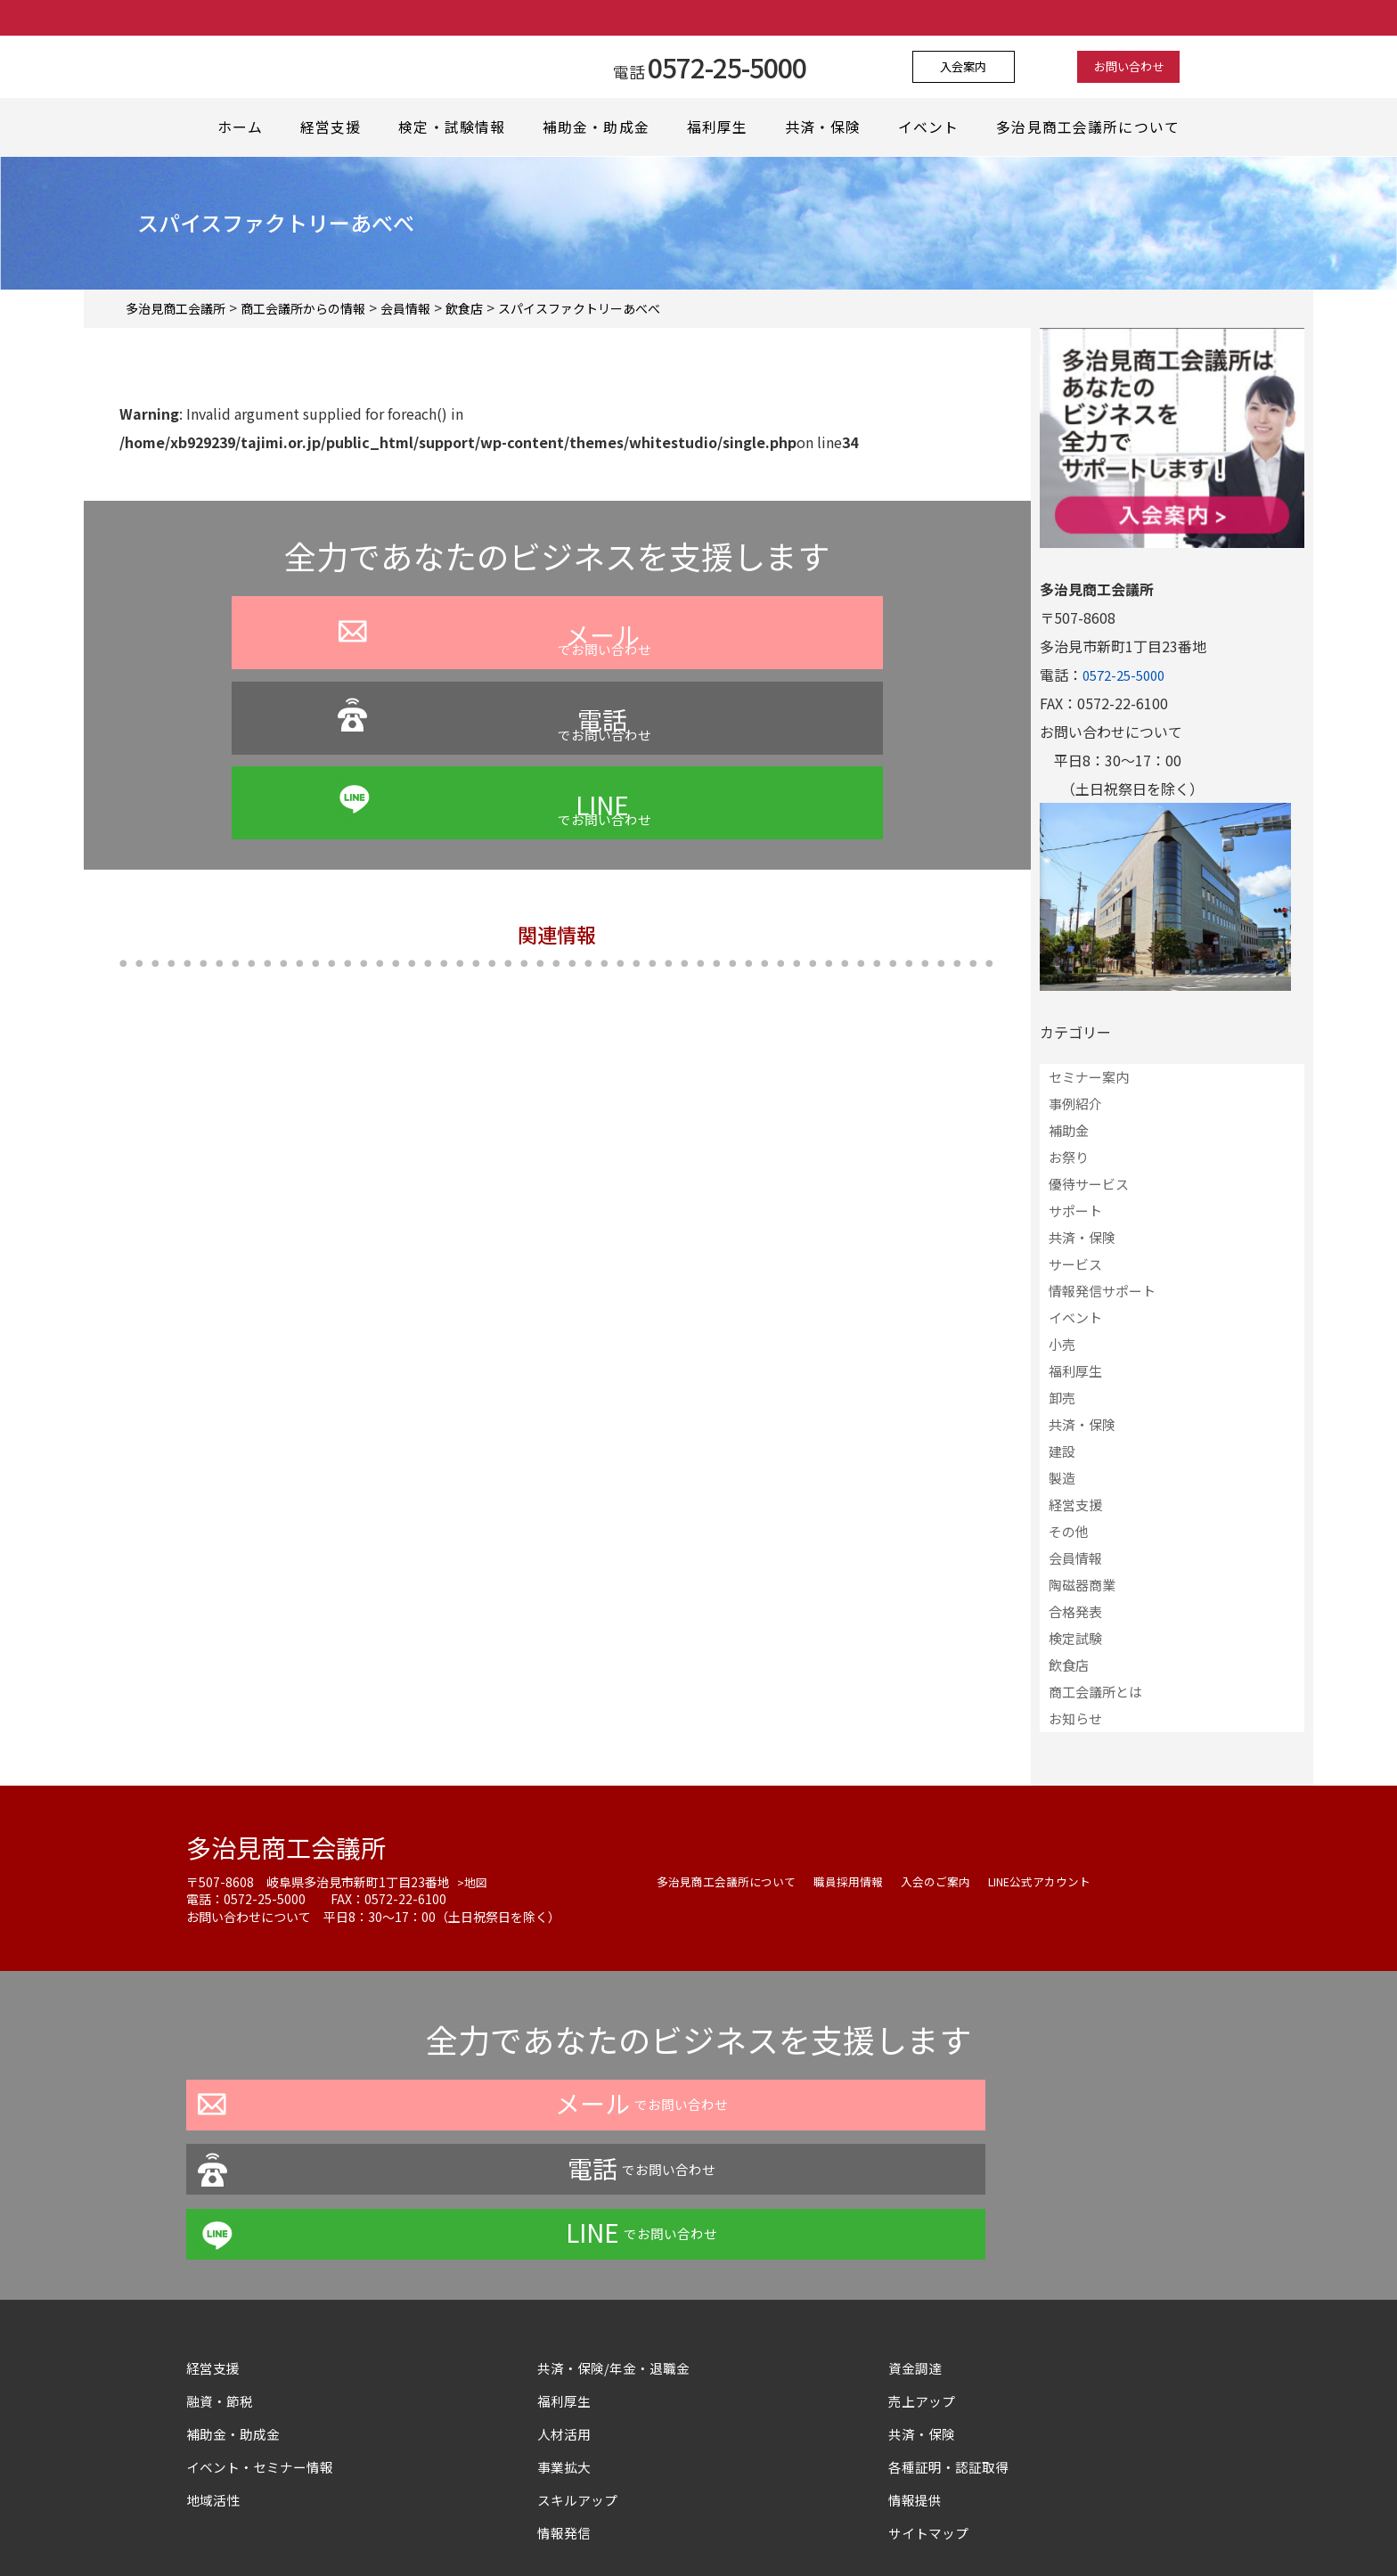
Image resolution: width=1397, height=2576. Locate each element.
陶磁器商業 (1082, 1584)
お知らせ (1075, 1718)
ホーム (238, 127)
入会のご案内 (954, 1881)
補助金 (1069, 1130)
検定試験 (1075, 1638)
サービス (1075, 1264)
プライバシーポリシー (546, 2526)
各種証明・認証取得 (952, 2337)
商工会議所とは (1095, 1691)
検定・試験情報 (454, 127)
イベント (936, 127)
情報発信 (565, 2403)
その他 (1069, 1531)
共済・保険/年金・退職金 (618, 2238)
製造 (1062, 1477)
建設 (1062, 1451)
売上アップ (924, 2271)
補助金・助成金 (598, 127)
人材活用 (565, 2304)
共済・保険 (828, 127)
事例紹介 (1075, 1103)
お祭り (1069, 1157)
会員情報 (1075, 1558)
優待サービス (1089, 1183)
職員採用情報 (861, 1881)
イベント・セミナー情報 (264, 2337)
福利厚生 (720, 127)
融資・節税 (221, 2271)
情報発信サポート (1102, 1290)
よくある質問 (672, 2526)
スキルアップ (587, 2370)
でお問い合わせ (348, 687)
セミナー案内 (1089, 1076)
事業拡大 (565, 2337)
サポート (1075, 1210)
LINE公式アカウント (1066, 1881)
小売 (1062, 1344)
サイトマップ (931, 2403)
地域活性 (214, 2370)
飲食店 (1069, 1665)
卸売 (1062, 1397)
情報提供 (916, 2370)
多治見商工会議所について (1094, 127)
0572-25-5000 (1127, 674)
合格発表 (1075, 1611)
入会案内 (978, 67)
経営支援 (332, 127)
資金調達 (924, 2238)
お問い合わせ (1114, 67)
